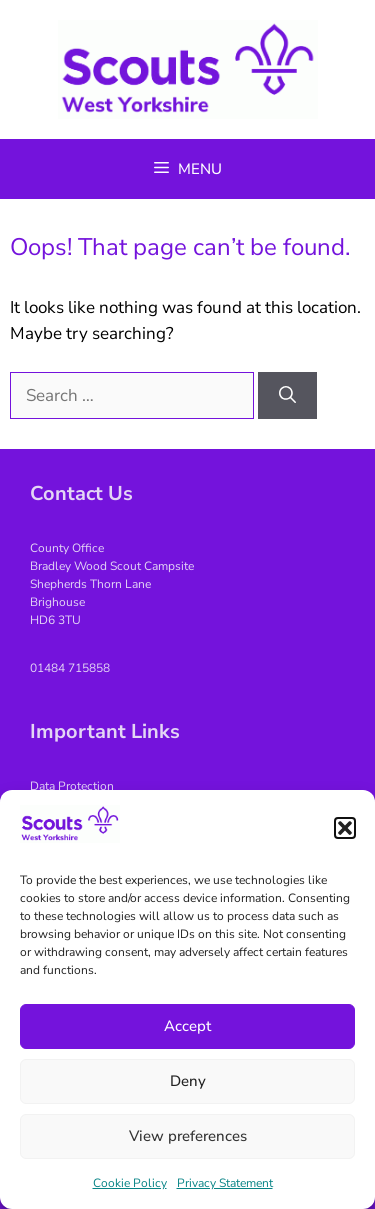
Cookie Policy (130, 1183)
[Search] (287, 396)
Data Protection (72, 786)
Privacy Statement (225, 1183)
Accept (187, 1026)
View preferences (188, 1136)
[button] (345, 828)
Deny (188, 1081)
